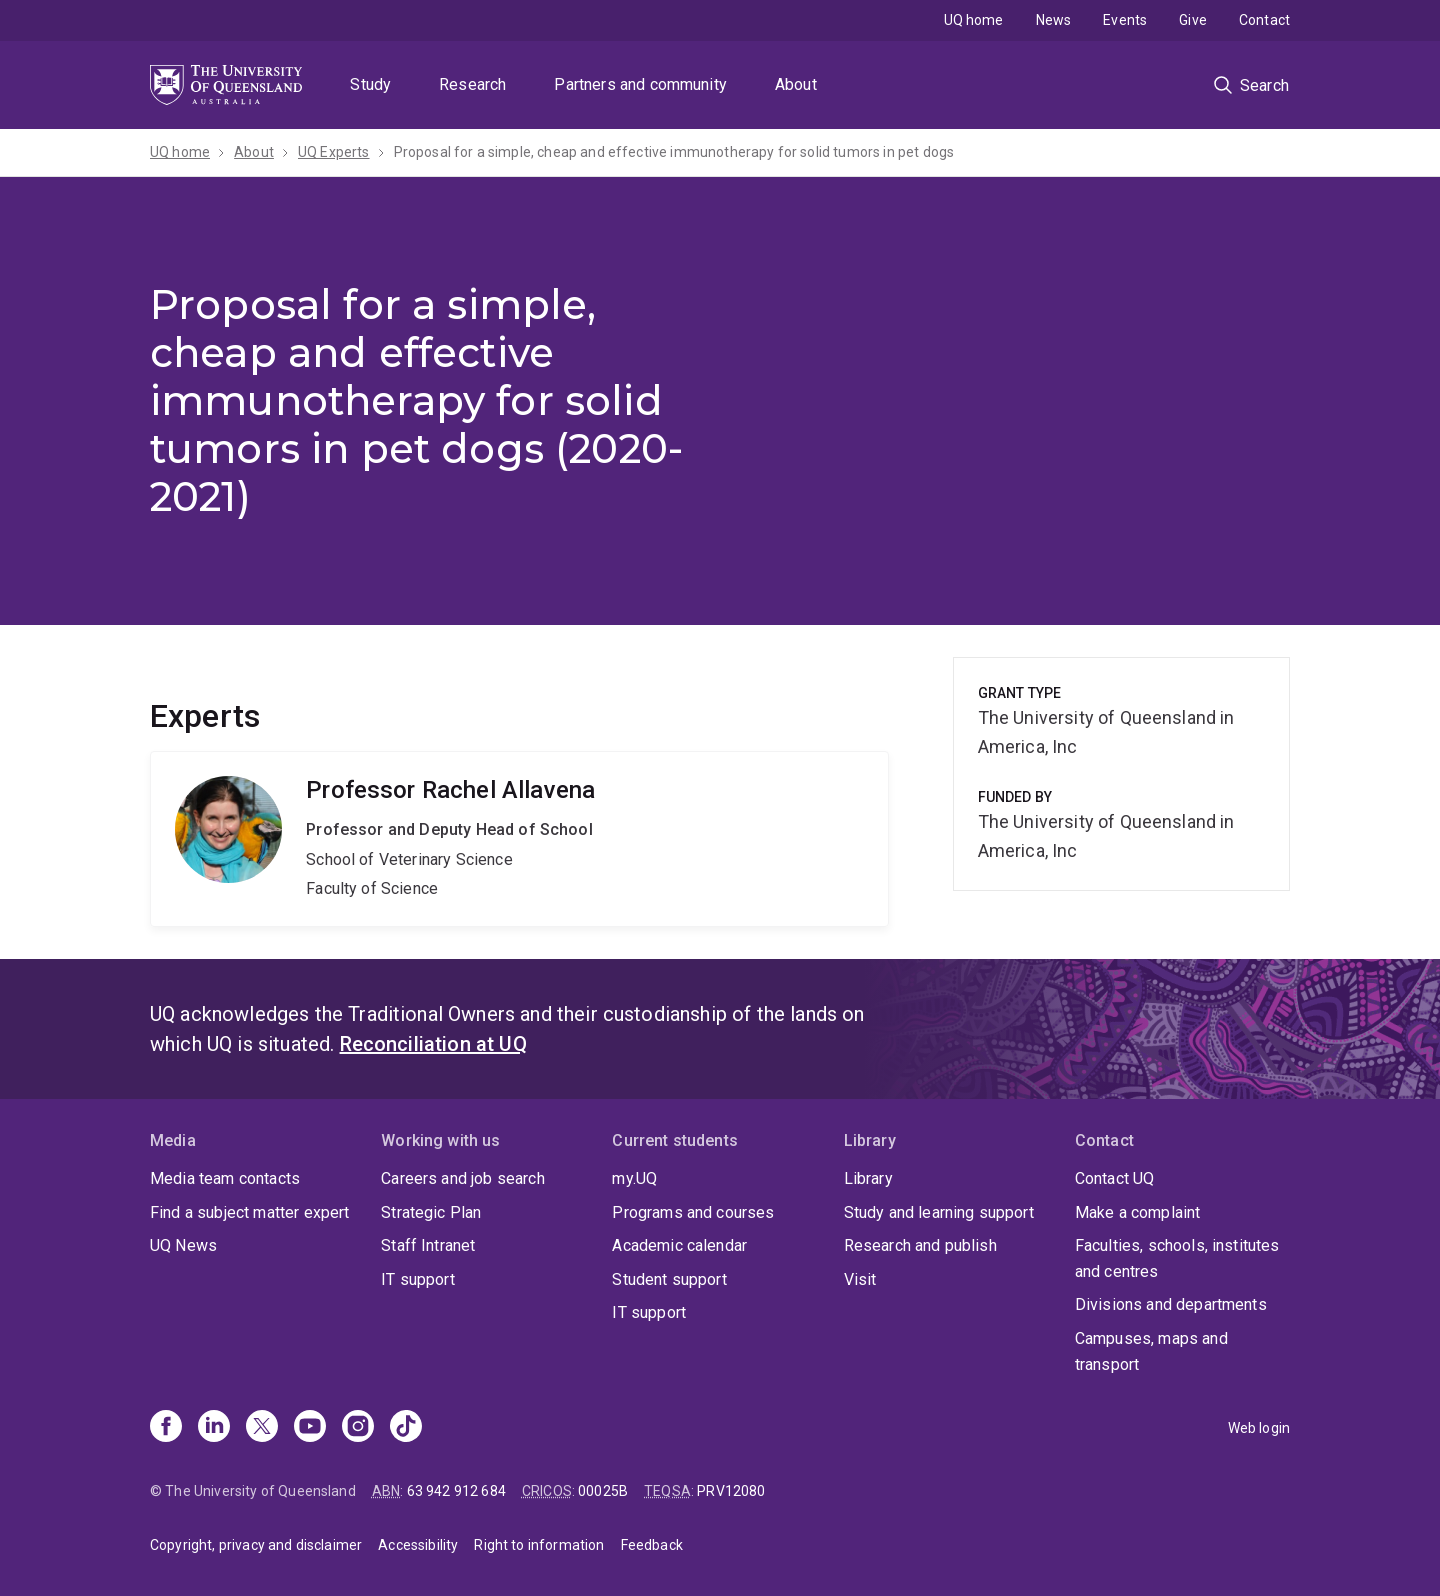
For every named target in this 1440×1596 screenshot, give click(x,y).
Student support (669, 1279)
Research (472, 84)
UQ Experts (334, 152)
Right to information (539, 1545)
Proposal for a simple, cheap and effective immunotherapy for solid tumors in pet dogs (674, 152)
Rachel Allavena (519, 839)
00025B (603, 1491)
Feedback (652, 1545)
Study (370, 84)
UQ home (974, 20)
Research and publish (920, 1245)
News (1054, 20)
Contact (1264, 20)
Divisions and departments (1171, 1304)
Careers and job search (463, 1178)
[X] (262, 1428)
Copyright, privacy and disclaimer (256, 1545)
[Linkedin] (214, 1428)
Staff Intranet (428, 1245)
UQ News (183, 1245)
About (796, 84)
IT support (418, 1279)
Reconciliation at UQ (433, 1044)
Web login (1259, 1428)
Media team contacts (225, 1178)
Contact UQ (1115, 1178)
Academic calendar (679, 1245)
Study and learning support (939, 1212)
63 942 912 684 (456, 1491)
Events (1125, 20)
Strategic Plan (431, 1212)
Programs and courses (693, 1212)
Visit (860, 1279)
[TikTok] (406, 1428)
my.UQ (634, 1178)
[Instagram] (358, 1428)
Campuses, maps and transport (1151, 1351)
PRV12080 (731, 1491)
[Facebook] (166, 1428)
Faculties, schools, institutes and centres (1177, 1258)
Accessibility (418, 1545)
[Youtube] (310, 1428)
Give (1193, 20)
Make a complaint (1138, 1212)
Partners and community (640, 84)
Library (868, 1178)
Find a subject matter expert (249, 1212)
